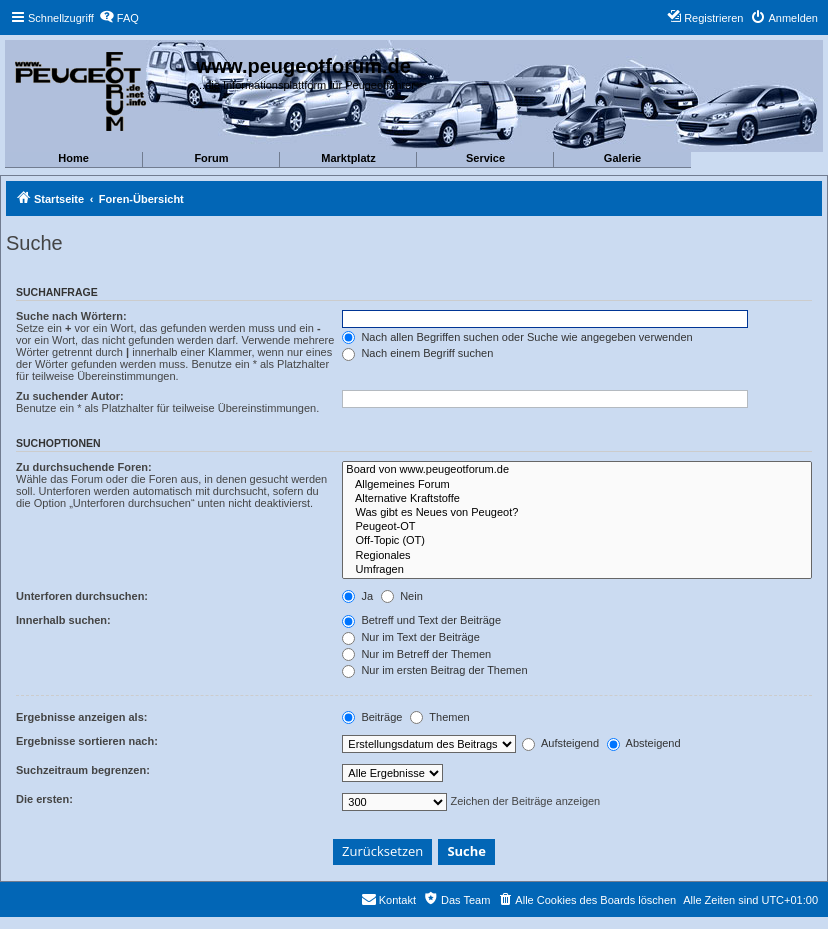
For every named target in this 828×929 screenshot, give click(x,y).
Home (73, 158)
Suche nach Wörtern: (71, 316)
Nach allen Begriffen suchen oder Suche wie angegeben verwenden (517, 337)
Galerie (622, 158)
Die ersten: (44, 799)
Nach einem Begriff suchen (417, 353)
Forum (211, 158)
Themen (439, 717)
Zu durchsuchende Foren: (84, 467)
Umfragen (577, 570)
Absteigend (644, 743)
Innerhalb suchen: (63, 620)
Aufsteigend (560, 743)
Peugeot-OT (577, 527)
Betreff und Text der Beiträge (421, 620)
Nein (402, 596)
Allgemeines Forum (577, 485)
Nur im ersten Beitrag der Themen (434, 670)
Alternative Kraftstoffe (577, 499)
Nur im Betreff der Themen (416, 654)
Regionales (577, 556)
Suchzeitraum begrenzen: (83, 770)
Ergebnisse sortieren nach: (87, 741)
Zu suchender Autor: (70, 396)
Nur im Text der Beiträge (410, 637)
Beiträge (372, 717)
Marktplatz (348, 158)
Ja (357, 596)
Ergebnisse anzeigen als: (81, 717)
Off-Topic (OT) (577, 541)
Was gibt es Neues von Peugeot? (577, 513)
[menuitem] (119, 18)
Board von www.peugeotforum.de (577, 470)
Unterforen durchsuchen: (82, 596)
